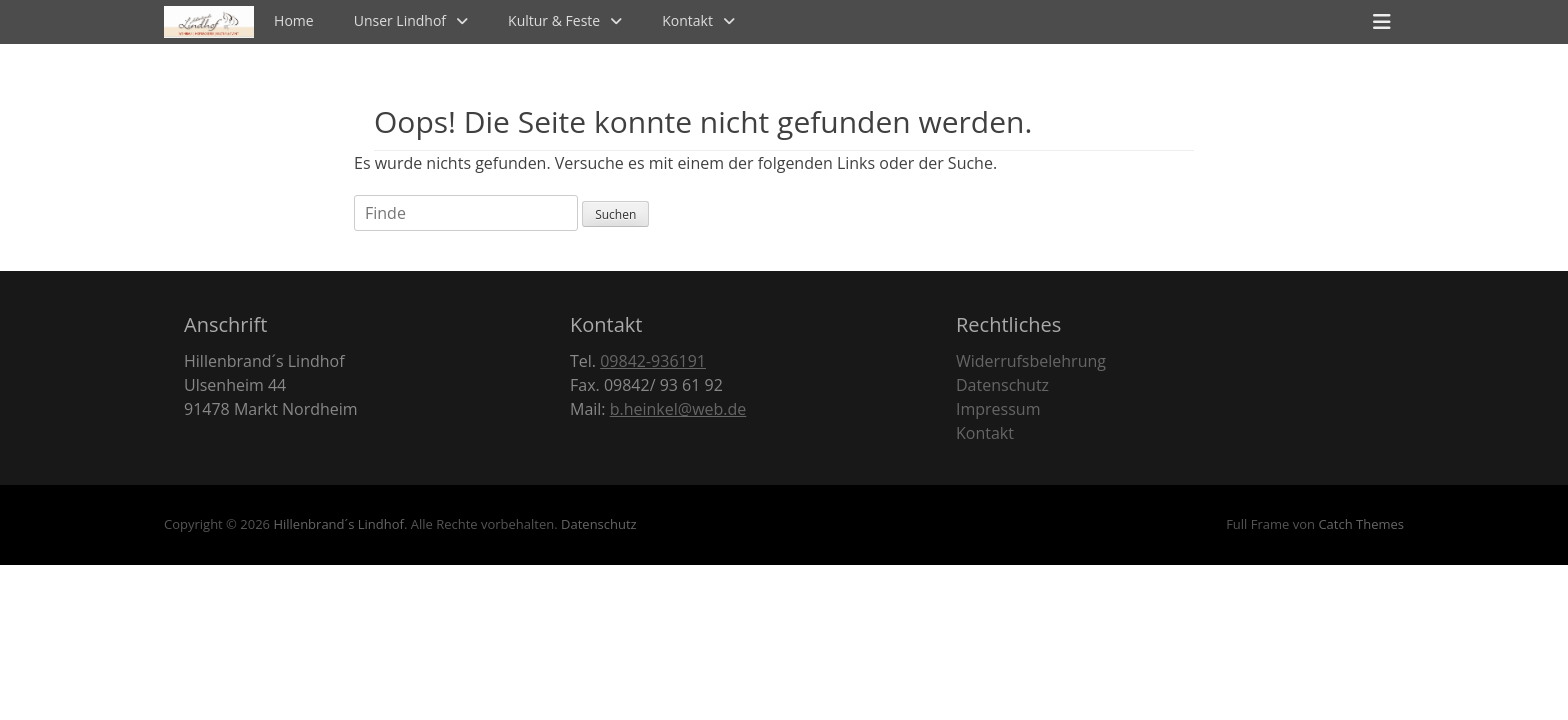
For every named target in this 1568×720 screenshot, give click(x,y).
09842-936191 (653, 361)
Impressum (998, 409)
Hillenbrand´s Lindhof (338, 524)
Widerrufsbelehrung (1031, 361)
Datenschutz (1002, 385)
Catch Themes (1361, 524)
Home (294, 20)
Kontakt (687, 20)
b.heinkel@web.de (678, 409)
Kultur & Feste (554, 20)
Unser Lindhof (400, 20)
